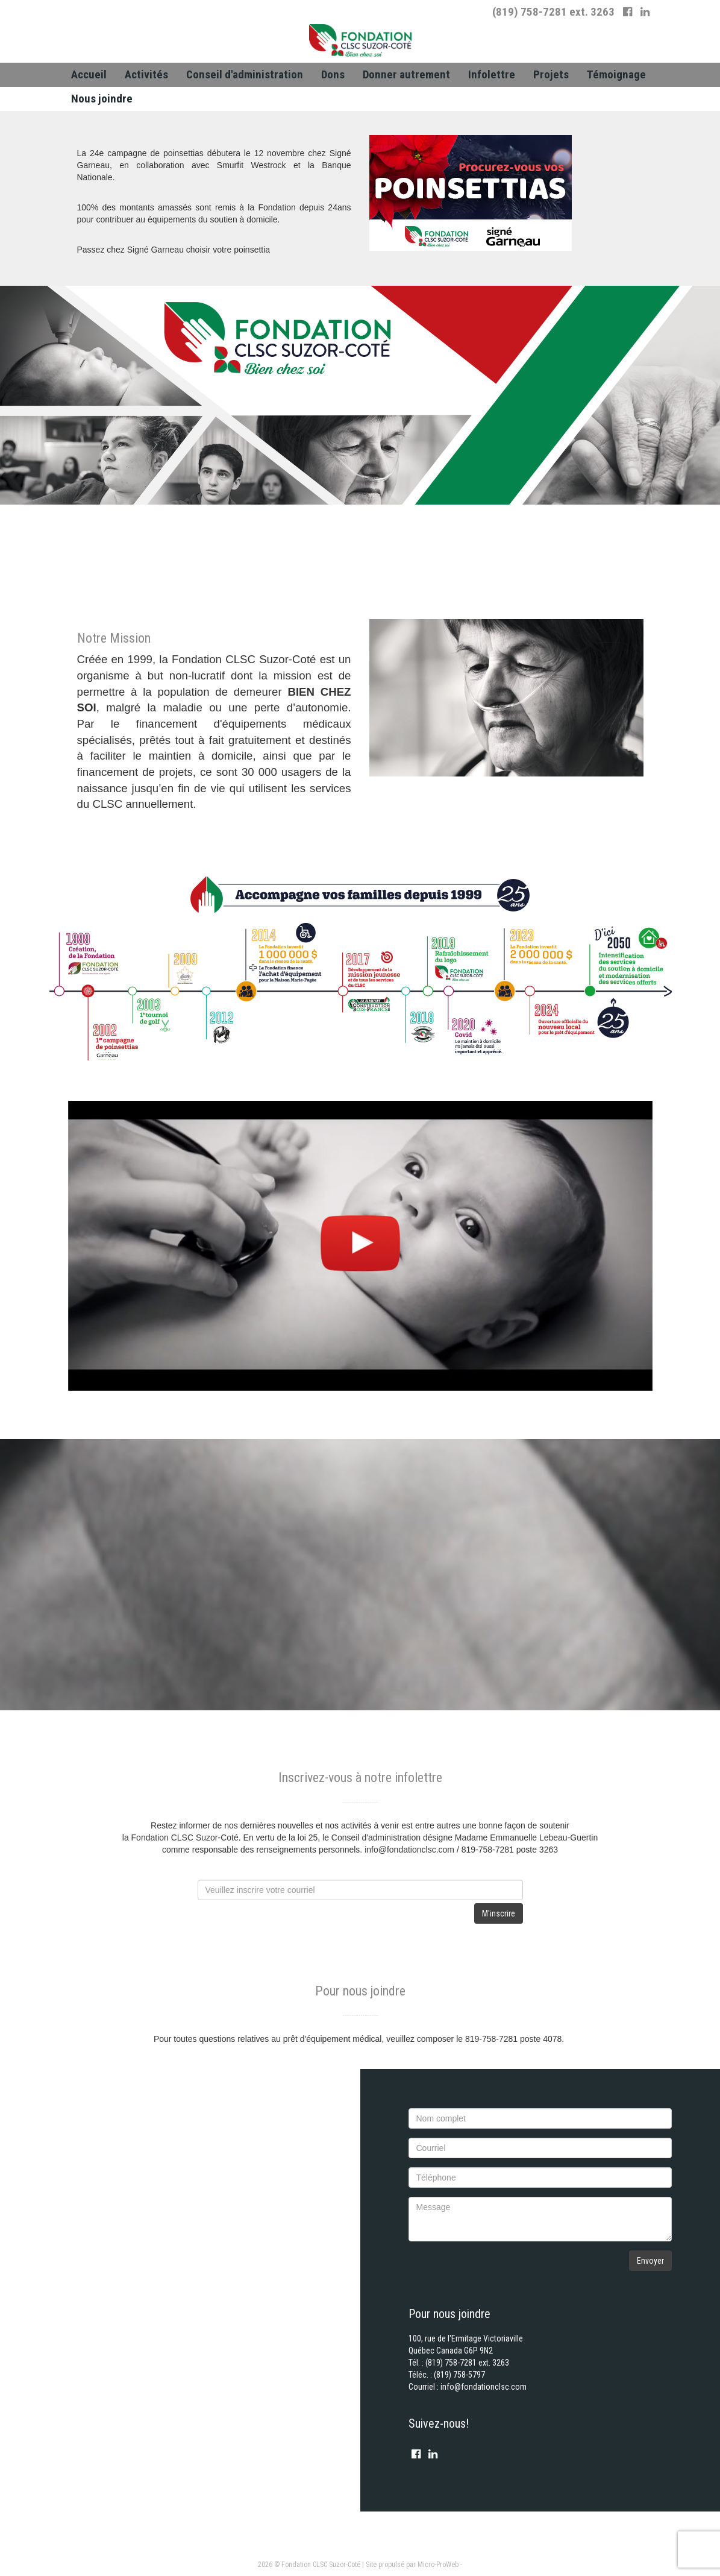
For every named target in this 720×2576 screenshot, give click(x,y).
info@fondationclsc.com (483, 2387)
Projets (551, 74)
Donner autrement (406, 74)
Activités (146, 74)
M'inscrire (498, 1913)
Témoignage (616, 74)
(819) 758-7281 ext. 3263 (553, 12)
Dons (333, 74)
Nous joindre (102, 98)
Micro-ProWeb (438, 2564)
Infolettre (491, 74)
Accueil (89, 74)
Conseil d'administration (244, 74)
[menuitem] (89, 75)
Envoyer (650, 2261)
